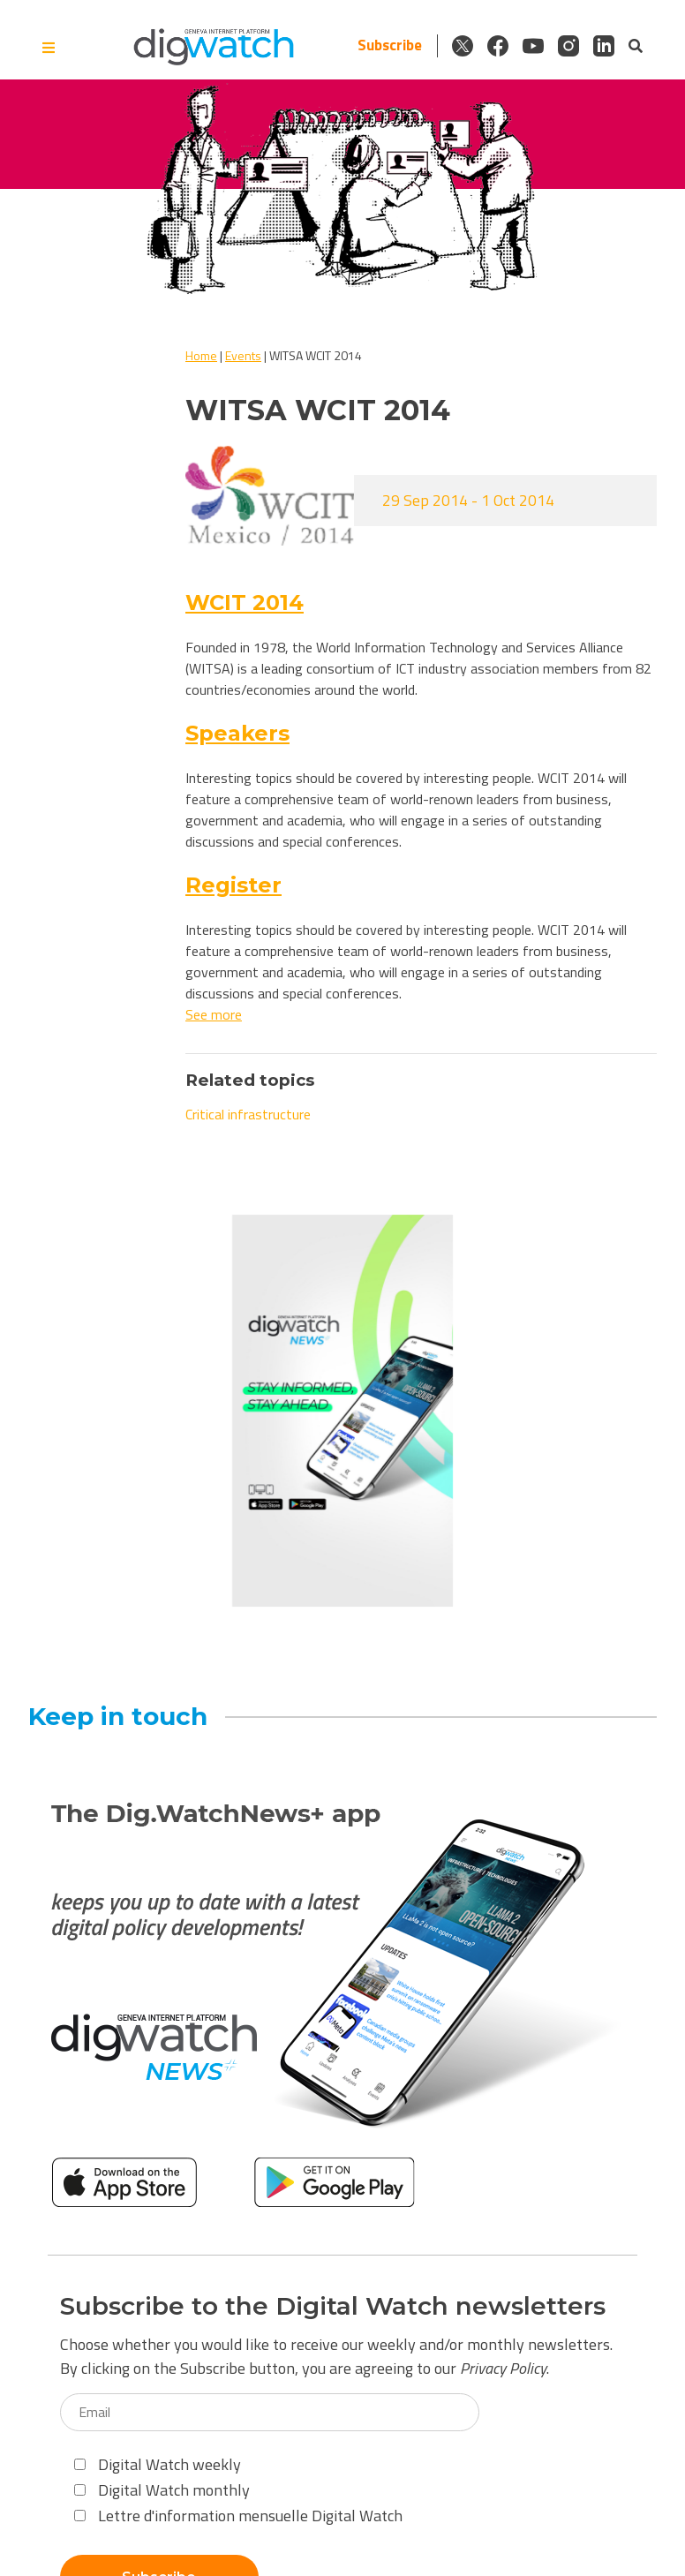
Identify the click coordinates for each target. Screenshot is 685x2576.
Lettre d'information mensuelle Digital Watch (238, 2515)
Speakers (237, 733)
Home (201, 355)
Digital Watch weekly (157, 2464)
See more (213, 1014)
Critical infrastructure (248, 1114)
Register (233, 885)
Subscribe (390, 45)
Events (243, 355)
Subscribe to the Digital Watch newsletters (333, 2306)
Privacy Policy (503, 2368)
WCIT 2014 (244, 602)
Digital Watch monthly (162, 2490)
